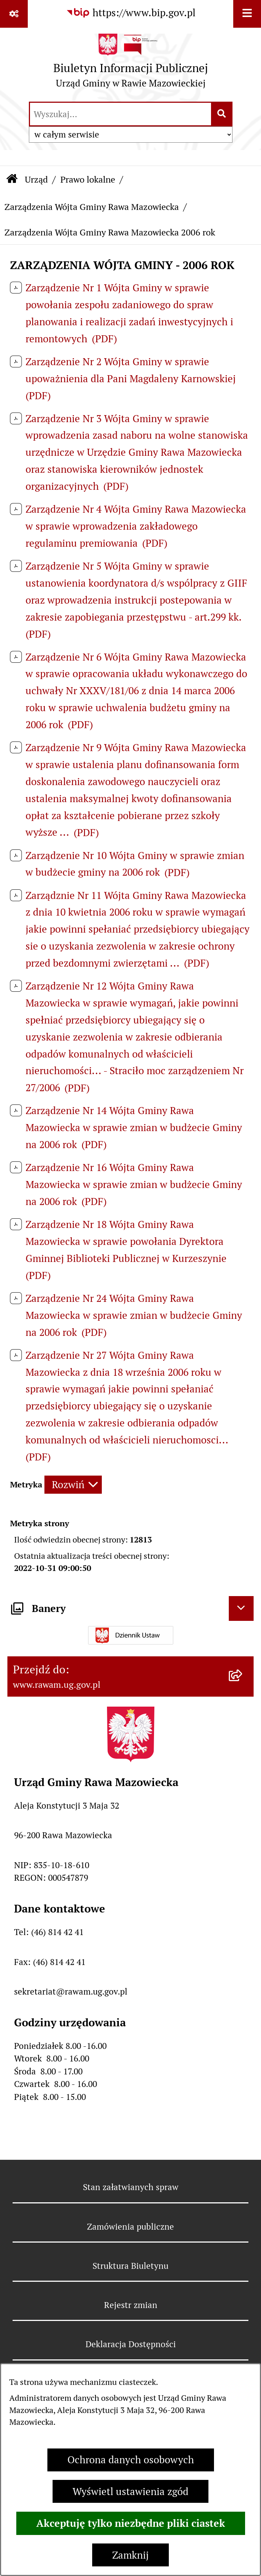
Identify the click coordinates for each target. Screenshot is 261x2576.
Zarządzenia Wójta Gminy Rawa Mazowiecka (91, 207)
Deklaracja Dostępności (131, 2344)
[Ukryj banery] (241, 1608)
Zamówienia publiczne (130, 2226)
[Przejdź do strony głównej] (130, 64)
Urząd (36, 179)
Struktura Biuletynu (130, 2265)
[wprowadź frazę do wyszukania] (120, 114)
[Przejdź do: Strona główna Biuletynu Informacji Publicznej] (12, 180)
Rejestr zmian (130, 2305)
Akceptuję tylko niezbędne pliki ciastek (130, 2523)
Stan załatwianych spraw (130, 2187)
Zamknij (130, 2555)
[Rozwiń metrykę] (73, 1485)
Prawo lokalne (87, 179)
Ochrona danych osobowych (130, 2459)
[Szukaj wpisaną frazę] (222, 114)
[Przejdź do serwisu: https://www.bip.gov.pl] (131, 13)
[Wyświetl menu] (247, 14)
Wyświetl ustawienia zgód (130, 2491)
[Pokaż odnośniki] (14, 14)
